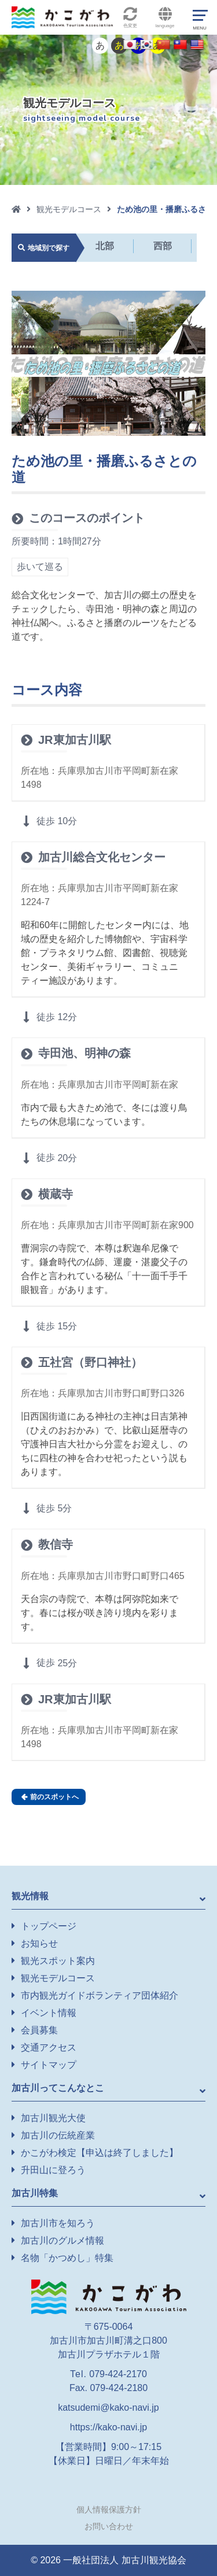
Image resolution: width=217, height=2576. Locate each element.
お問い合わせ (108, 2526)
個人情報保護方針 (108, 2509)
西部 (162, 246)
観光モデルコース (68, 209)
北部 (104, 246)
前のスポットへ (50, 1796)
